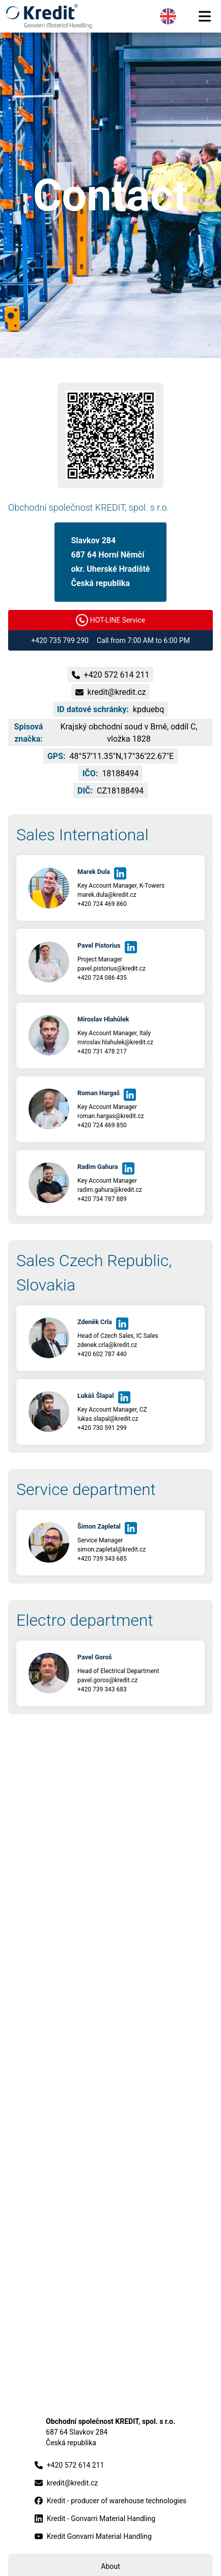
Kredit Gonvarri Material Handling (93, 2536)
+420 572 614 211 (69, 2465)
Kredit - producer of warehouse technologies (111, 2501)
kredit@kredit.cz (66, 2483)
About (110, 2566)
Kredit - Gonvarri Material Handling (95, 2518)
